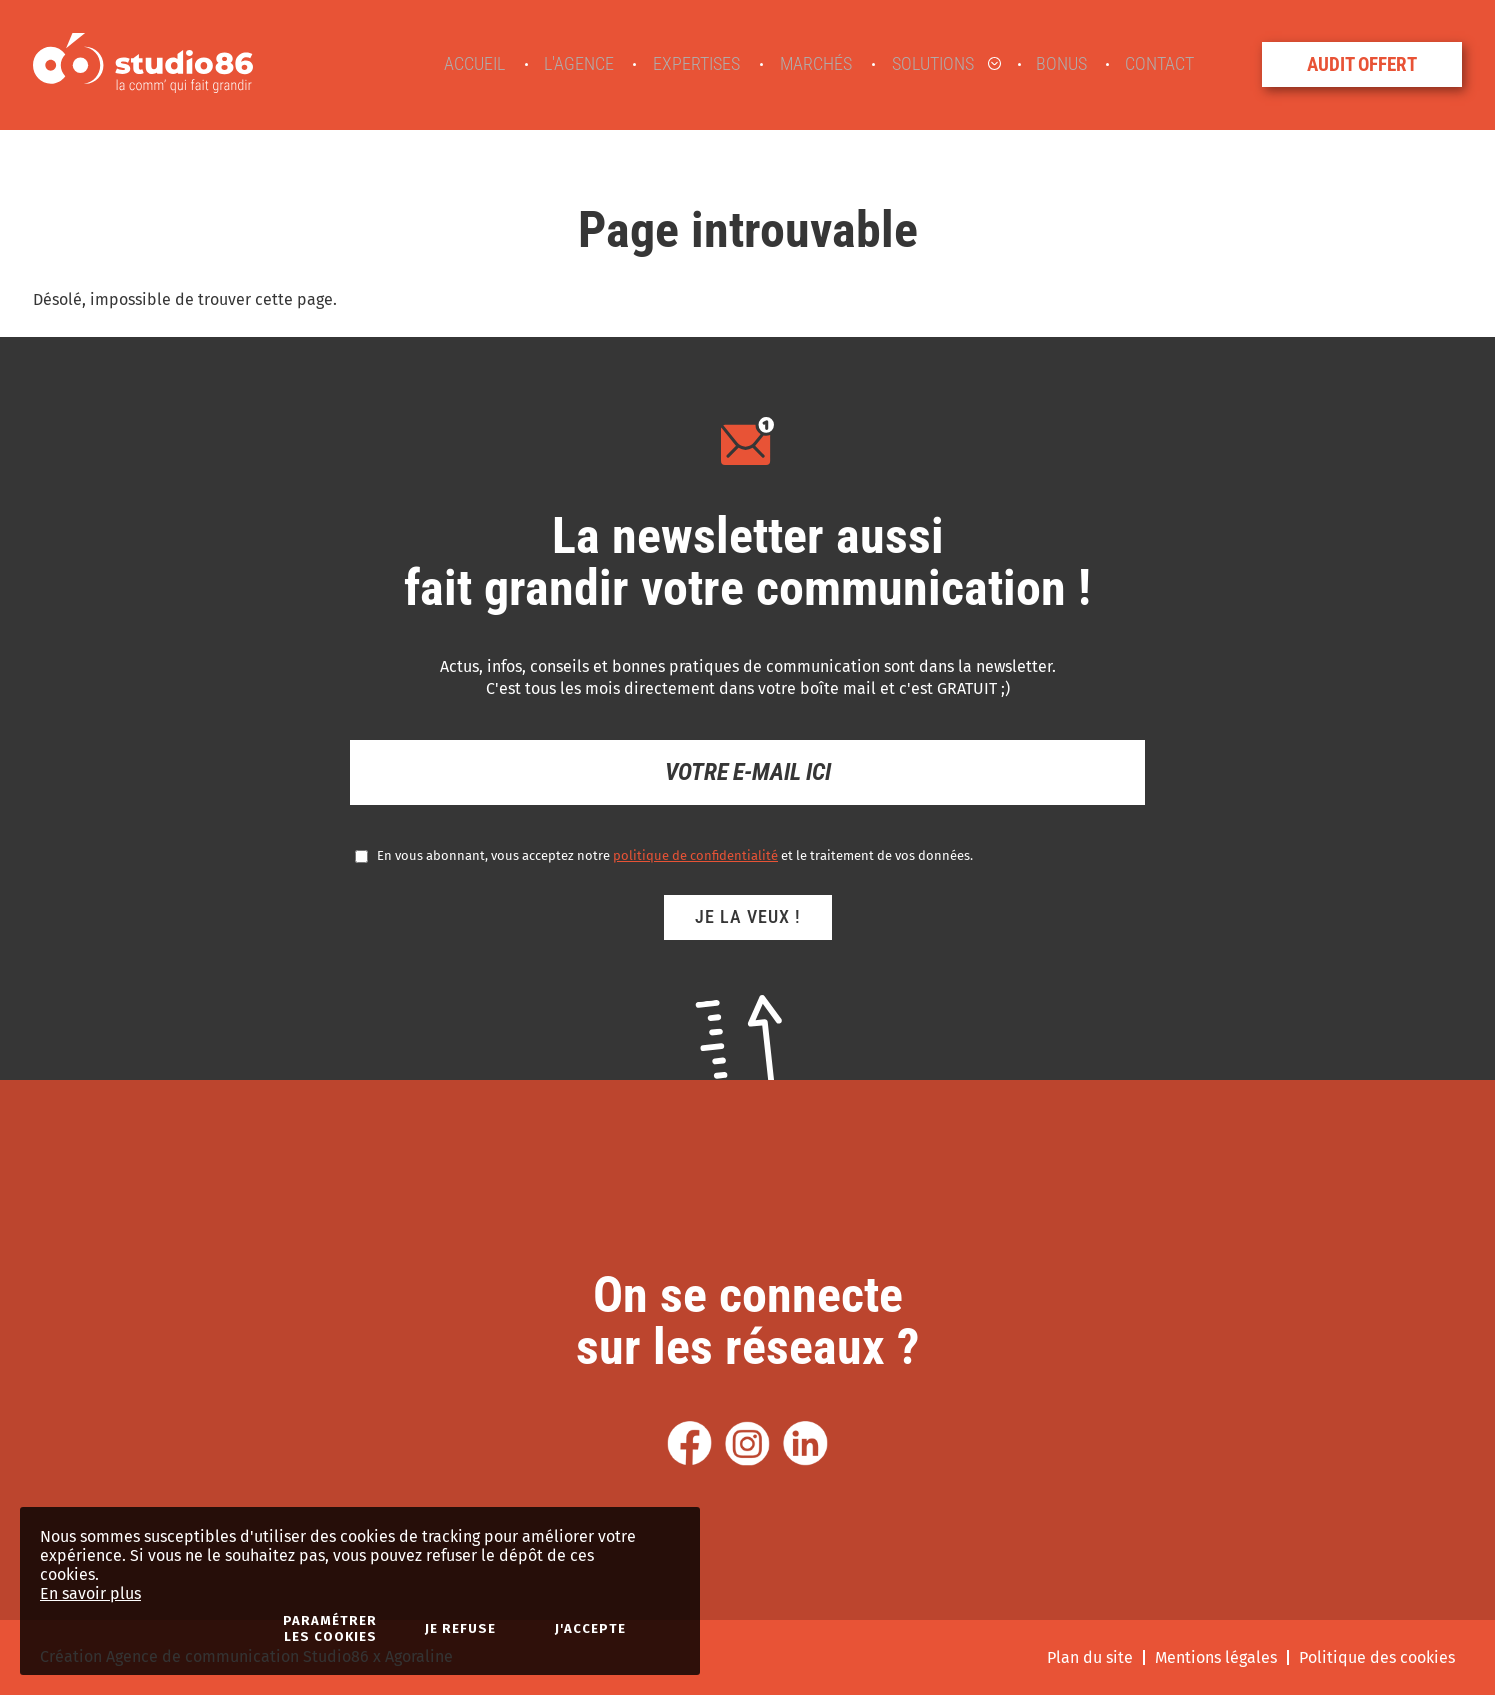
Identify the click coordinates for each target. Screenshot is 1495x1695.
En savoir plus (90, 1593)
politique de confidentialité (695, 855)
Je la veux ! (748, 916)
